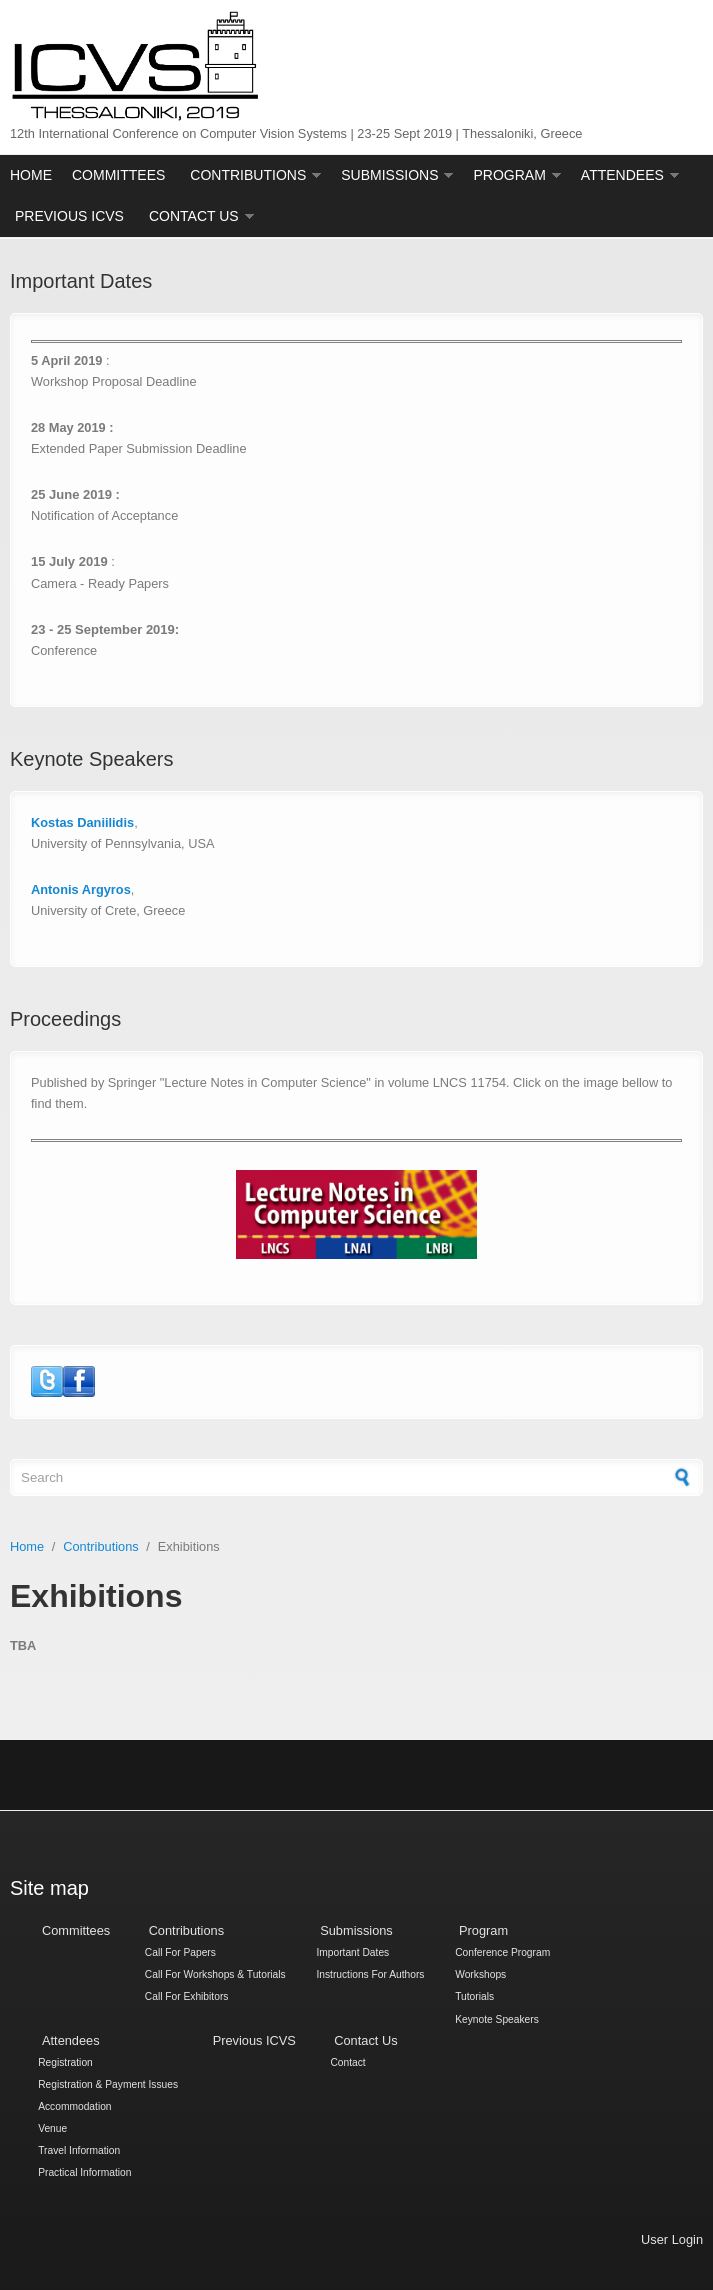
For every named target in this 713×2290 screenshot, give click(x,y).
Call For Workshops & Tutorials (215, 1975)
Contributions (248, 175)
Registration (65, 2062)
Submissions (389, 175)
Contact (347, 2062)
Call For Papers (180, 1953)
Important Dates (352, 1953)
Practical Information (84, 2173)
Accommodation (74, 2106)
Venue (52, 2128)
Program (509, 175)
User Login (672, 2239)
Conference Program (502, 1953)
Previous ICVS (69, 216)
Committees (118, 175)
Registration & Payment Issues (108, 2084)
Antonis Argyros (81, 889)
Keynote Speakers (497, 2019)
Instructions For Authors (370, 1975)
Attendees (622, 175)
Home (31, 175)
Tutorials (474, 1997)
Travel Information (79, 2151)
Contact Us (194, 216)
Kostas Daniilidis (82, 822)
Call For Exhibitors (187, 1997)
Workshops (480, 1975)
